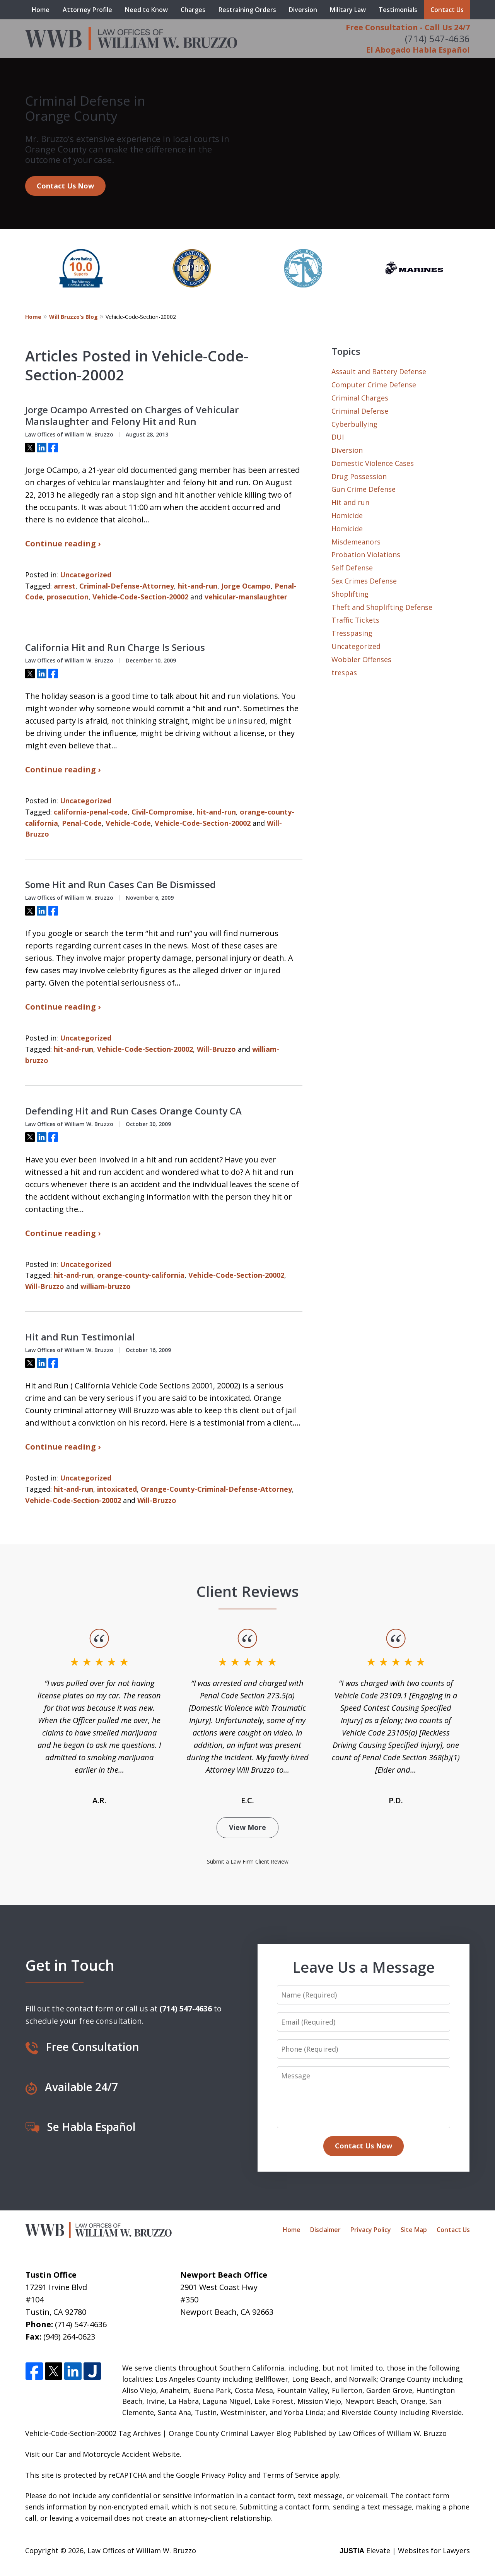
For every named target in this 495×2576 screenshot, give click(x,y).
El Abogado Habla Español (418, 50)
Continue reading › (63, 543)
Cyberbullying (354, 424)
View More (247, 1827)
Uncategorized (85, 574)
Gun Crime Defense (363, 489)
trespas (344, 672)
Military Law (348, 9)
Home (41, 9)
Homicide (347, 515)
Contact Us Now (65, 185)
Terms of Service (291, 2475)
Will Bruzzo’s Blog (73, 316)
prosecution (68, 596)
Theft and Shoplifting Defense (381, 607)
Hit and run (350, 502)
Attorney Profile (87, 9)
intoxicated (117, 1489)
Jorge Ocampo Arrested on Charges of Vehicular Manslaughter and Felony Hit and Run (132, 415)
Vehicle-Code (128, 823)
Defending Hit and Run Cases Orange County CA (133, 1111)
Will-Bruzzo (216, 1049)
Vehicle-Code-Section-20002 (140, 596)
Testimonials (398, 9)
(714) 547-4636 (437, 38)
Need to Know (146, 9)
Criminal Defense (359, 411)
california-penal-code (91, 811)
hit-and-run (197, 586)
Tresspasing (351, 633)
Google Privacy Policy (211, 2475)
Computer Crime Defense (373, 384)
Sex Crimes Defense (364, 580)
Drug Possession (359, 476)
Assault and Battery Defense (378, 371)
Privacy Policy (370, 2229)
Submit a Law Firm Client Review (247, 1861)
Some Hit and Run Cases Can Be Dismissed (120, 884)
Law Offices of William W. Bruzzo (141, 2550)
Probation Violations (365, 554)
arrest (64, 586)
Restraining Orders (247, 9)
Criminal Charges (359, 397)
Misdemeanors (356, 541)
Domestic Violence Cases (372, 463)
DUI (337, 437)
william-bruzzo (105, 1286)
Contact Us (447, 9)
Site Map (414, 2229)
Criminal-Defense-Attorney (126, 586)
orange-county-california (140, 1275)
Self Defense (352, 567)
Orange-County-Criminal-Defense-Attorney (216, 1489)
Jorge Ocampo (246, 586)
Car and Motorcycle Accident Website (117, 2454)
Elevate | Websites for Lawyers (405, 2550)
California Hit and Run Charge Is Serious (115, 647)
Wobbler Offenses (361, 659)
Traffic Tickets (355, 620)
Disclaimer (325, 2229)
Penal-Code (82, 823)
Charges (193, 9)
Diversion (303, 9)
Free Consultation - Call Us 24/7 (408, 27)
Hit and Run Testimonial (80, 1337)
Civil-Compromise (162, 811)
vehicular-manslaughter (246, 596)
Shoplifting (350, 594)
